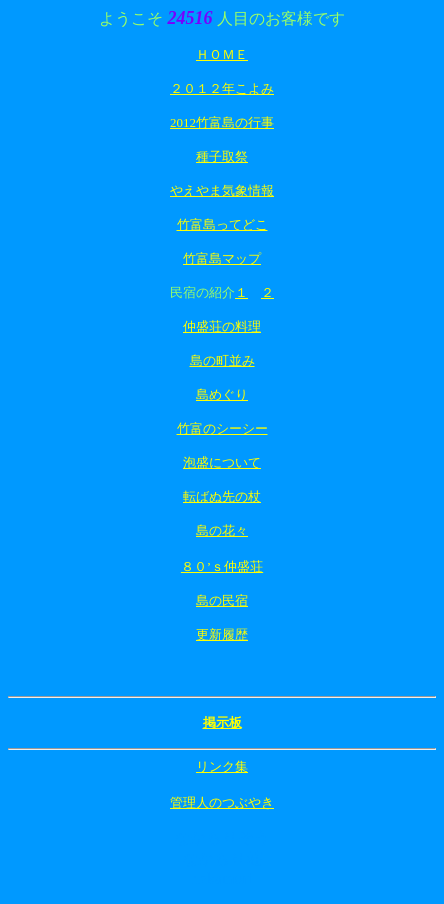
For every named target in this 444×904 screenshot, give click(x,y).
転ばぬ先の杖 (222, 496)
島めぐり (222, 394)
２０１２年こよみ (222, 88)
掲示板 (222, 722)
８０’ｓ (202, 566)
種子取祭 (222, 156)
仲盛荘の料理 (222, 326)
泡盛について (222, 462)
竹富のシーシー (222, 428)
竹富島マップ (222, 258)
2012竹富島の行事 (222, 122)
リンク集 (222, 766)
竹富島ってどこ (222, 224)
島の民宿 (222, 600)
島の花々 (222, 530)
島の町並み (222, 360)
